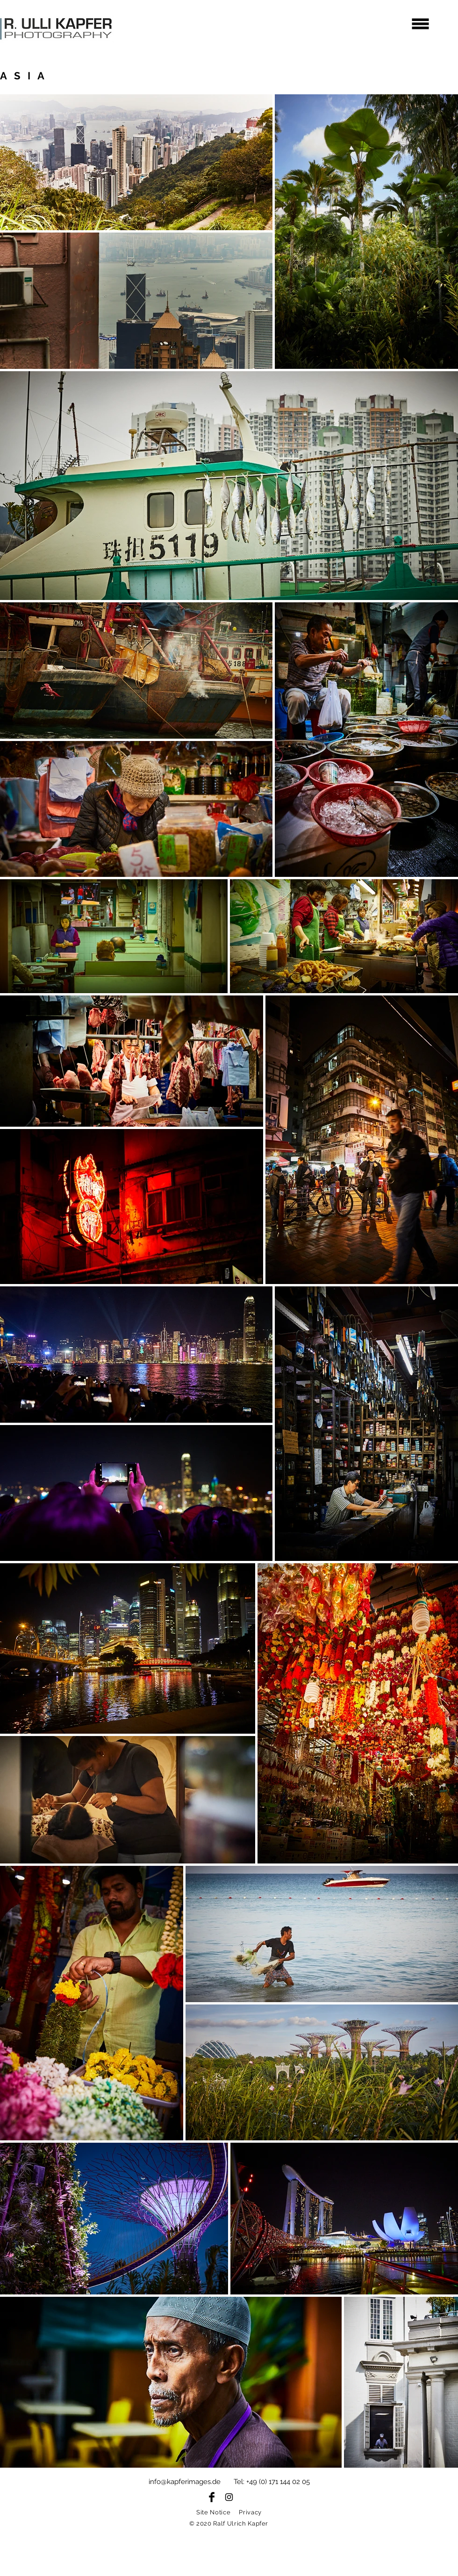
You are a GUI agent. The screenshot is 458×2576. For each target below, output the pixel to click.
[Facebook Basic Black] (212, 2497)
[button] (420, 24)
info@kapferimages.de (185, 2481)
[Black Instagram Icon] (229, 2497)
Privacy (250, 2512)
